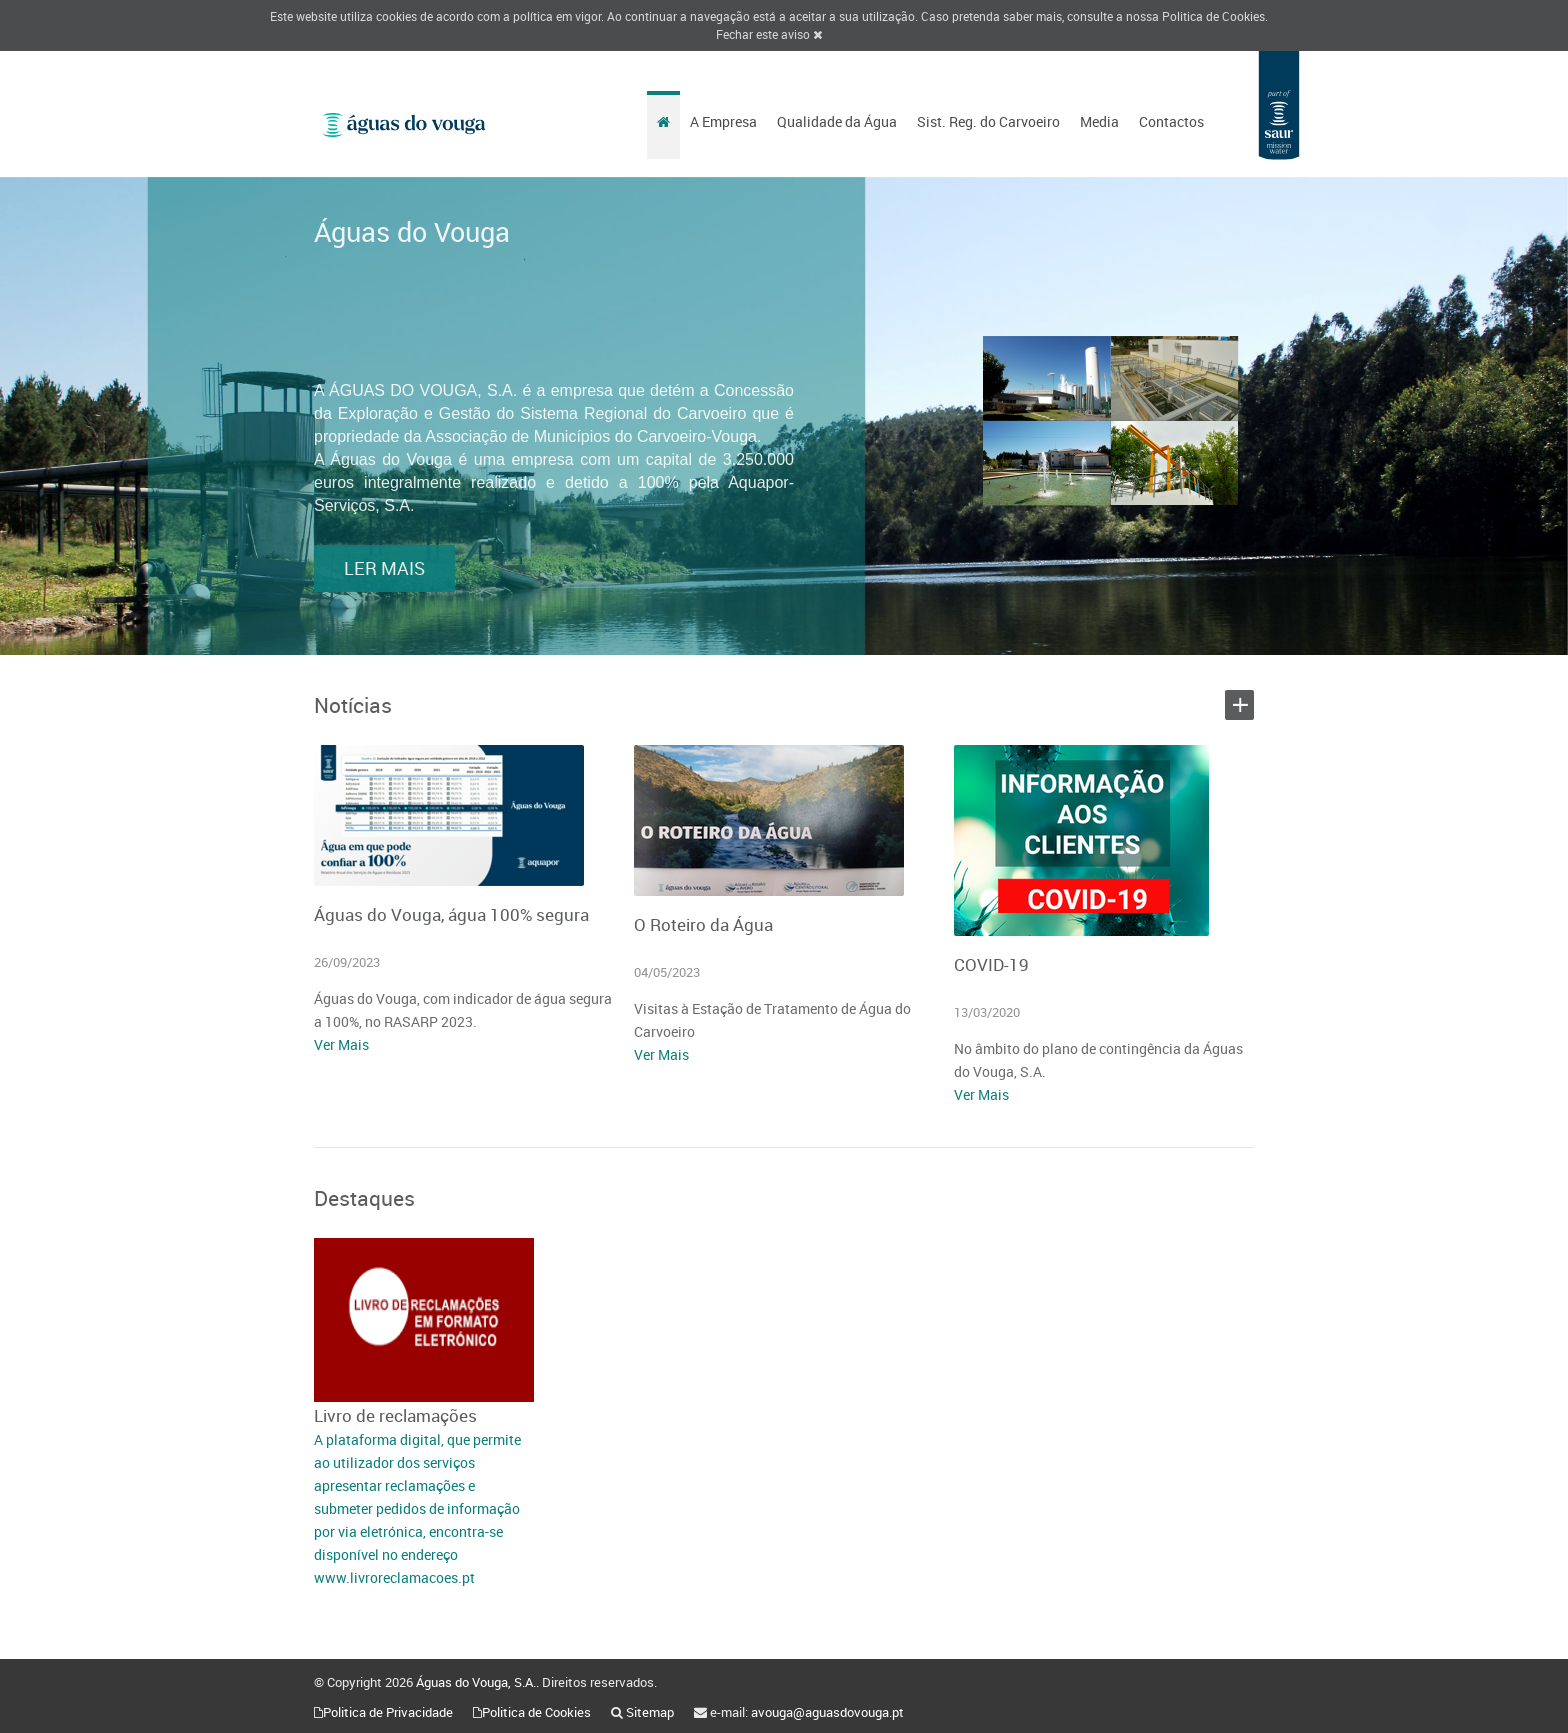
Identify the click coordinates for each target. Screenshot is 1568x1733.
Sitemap (650, 1712)
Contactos (1171, 121)
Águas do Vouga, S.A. (476, 1682)
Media (1099, 121)
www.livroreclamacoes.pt (394, 1577)
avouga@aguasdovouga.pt (827, 1712)
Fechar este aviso (769, 34)
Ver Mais (341, 1044)
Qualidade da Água (837, 121)
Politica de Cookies (1213, 16)
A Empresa (723, 121)
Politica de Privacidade (388, 1712)
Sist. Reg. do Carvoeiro (988, 121)
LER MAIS (384, 594)
